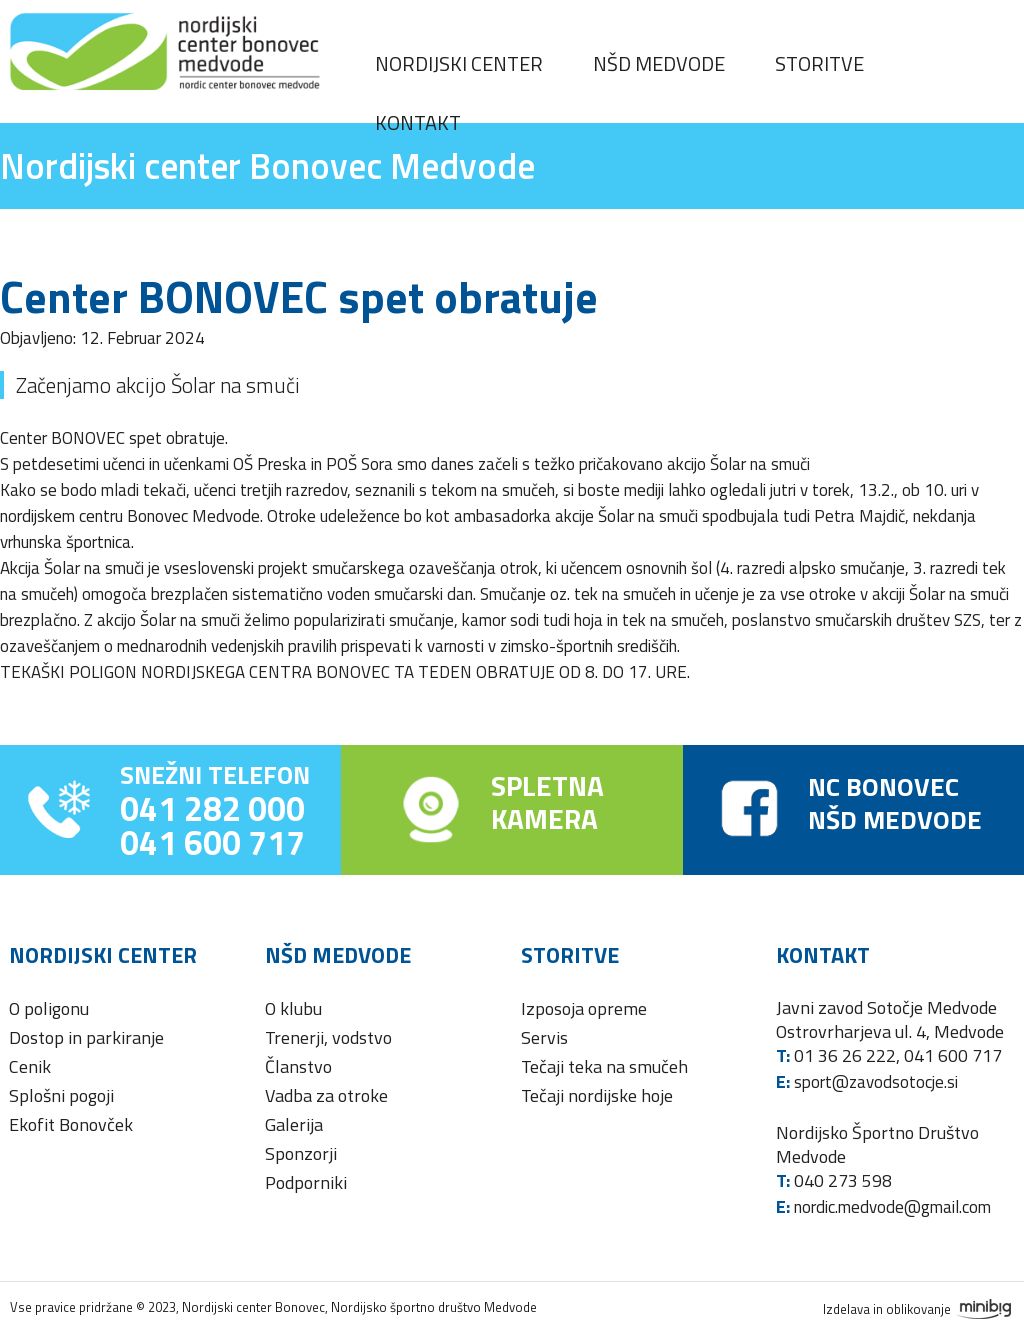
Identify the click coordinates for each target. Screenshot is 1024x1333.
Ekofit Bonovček (71, 1124)
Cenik (30, 1066)
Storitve (819, 63)
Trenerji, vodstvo (328, 1037)
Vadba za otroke (326, 1095)
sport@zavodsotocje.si (876, 1082)
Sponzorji (301, 1153)
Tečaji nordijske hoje (597, 1095)
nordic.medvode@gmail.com (892, 1207)
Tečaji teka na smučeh (604, 1066)
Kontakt (418, 122)
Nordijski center (459, 63)
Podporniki (306, 1182)
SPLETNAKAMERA (547, 802)
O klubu (293, 1008)
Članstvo (298, 1066)
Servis (544, 1037)
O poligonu (49, 1008)
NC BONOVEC (883, 786)
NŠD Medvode (659, 63)
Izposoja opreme (584, 1008)
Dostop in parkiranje (86, 1037)
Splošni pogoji (61, 1095)
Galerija (294, 1124)
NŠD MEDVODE (895, 819)
